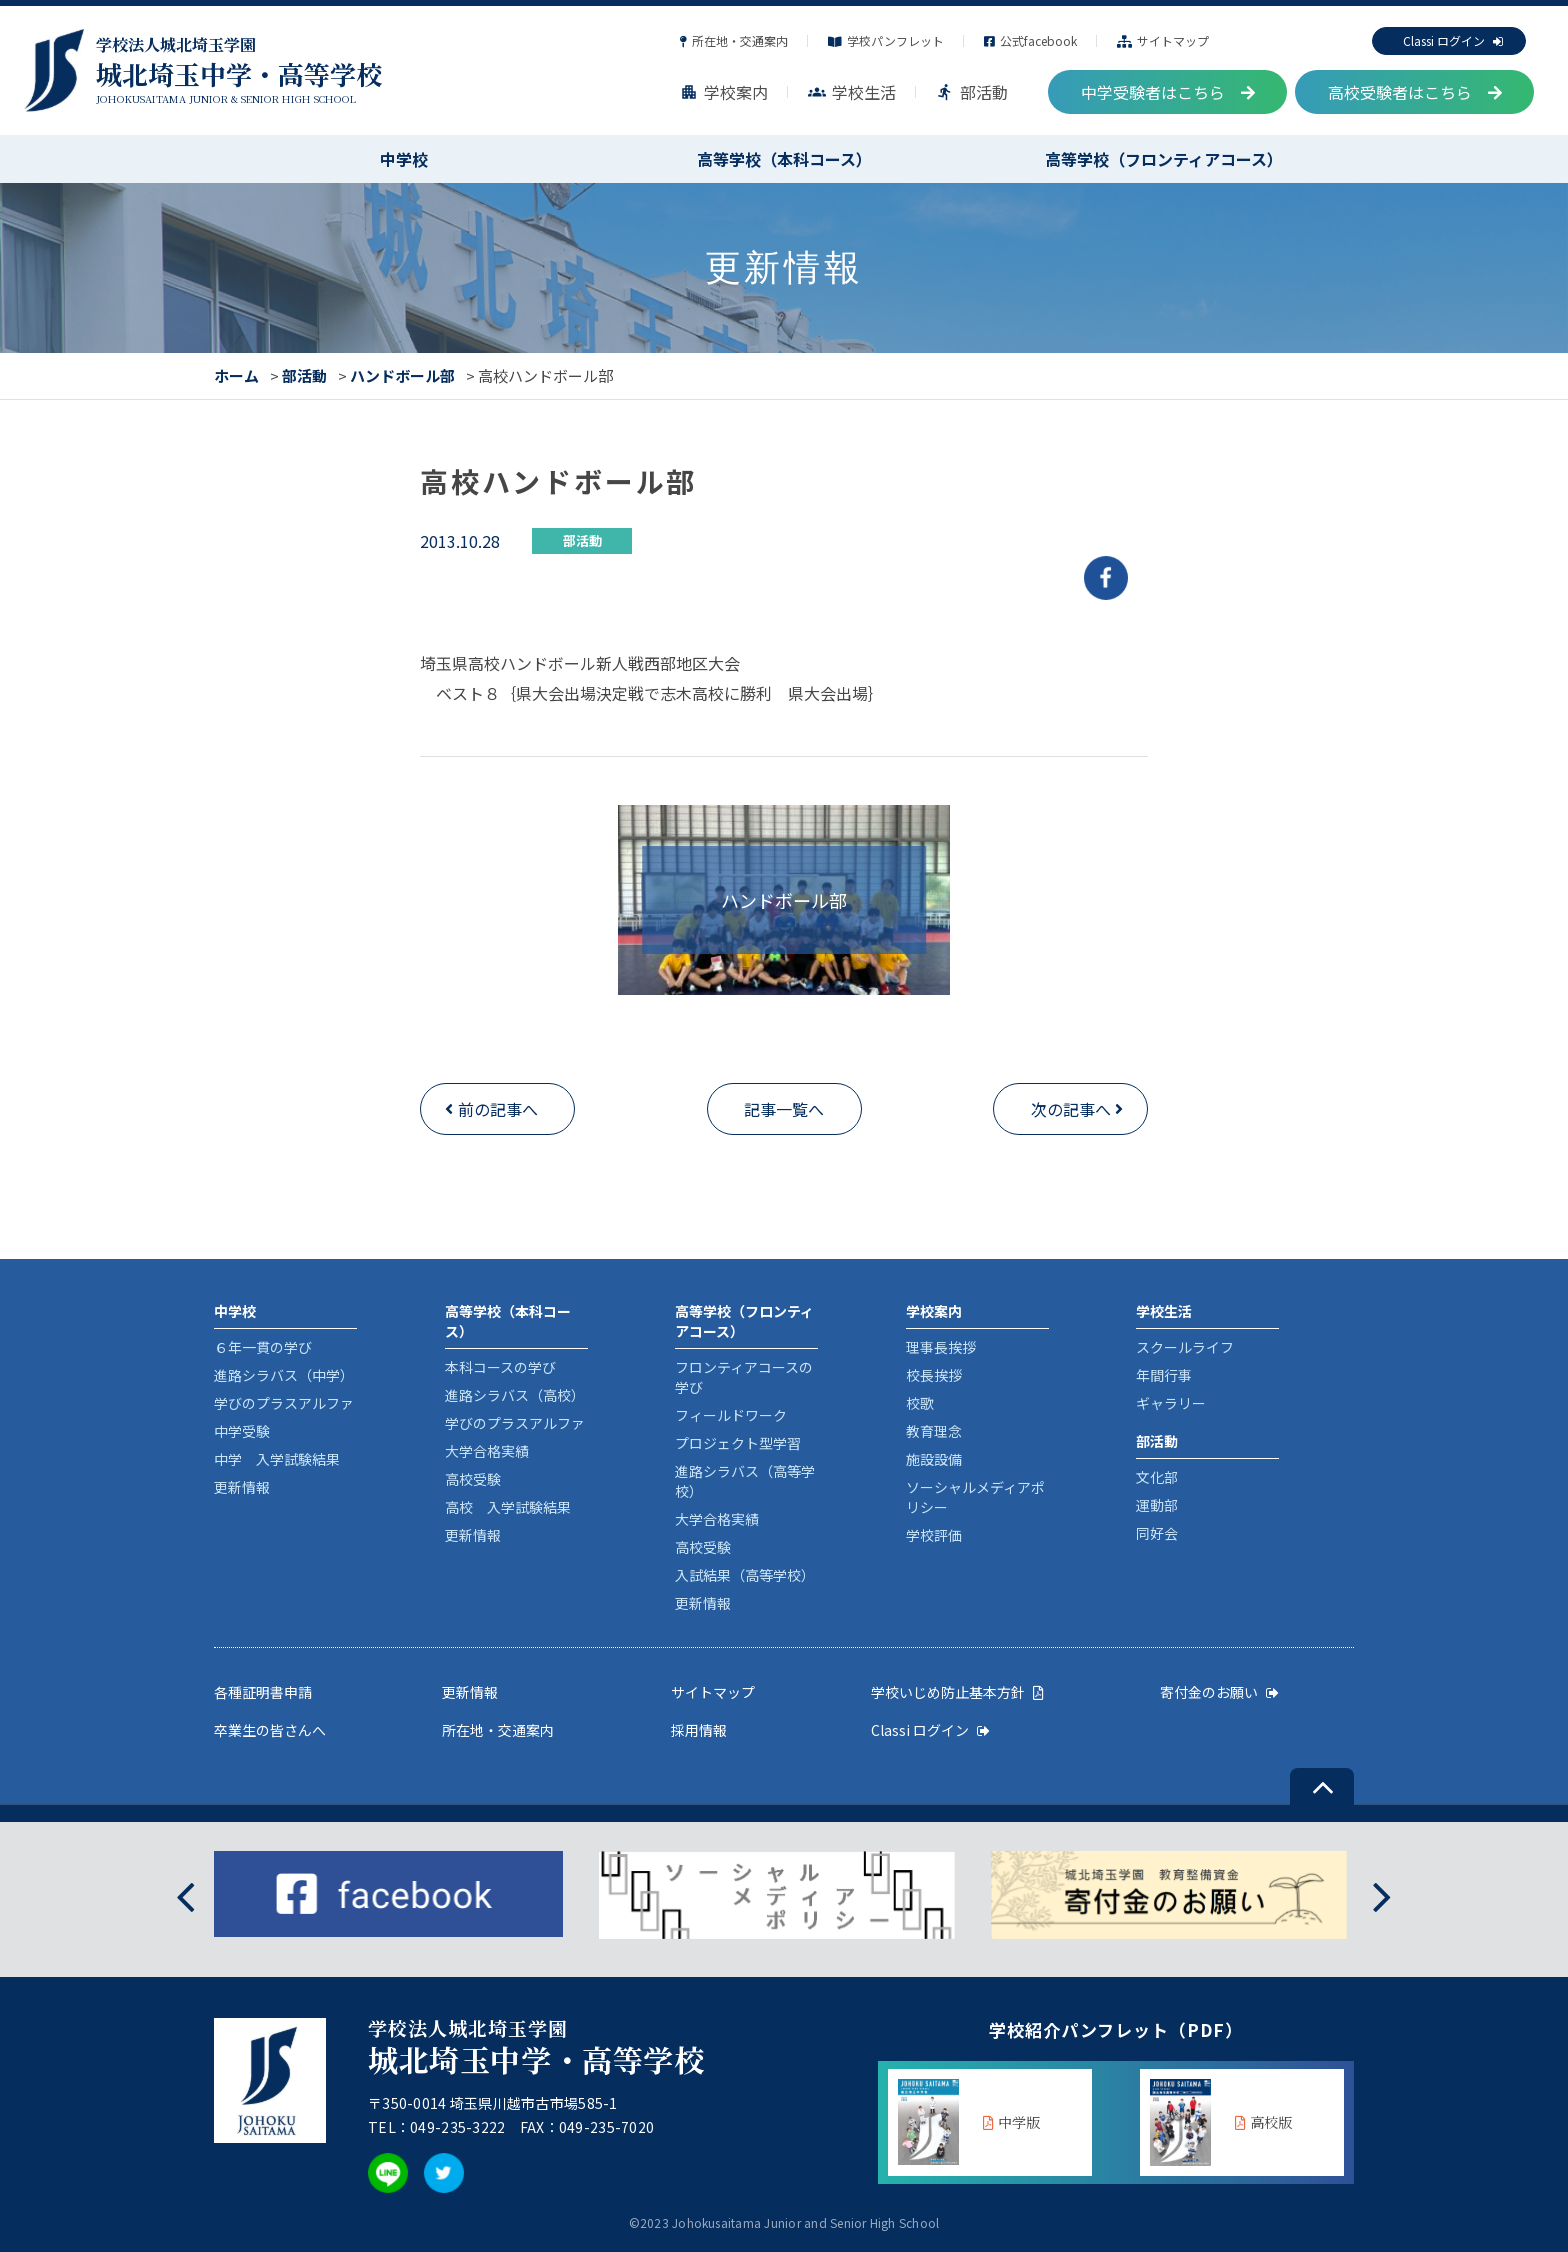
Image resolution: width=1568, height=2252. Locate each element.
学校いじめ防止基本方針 (957, 1692)
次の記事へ (1071, 1109)
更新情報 (242, 1487)
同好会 (1157, 1533)
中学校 (404, 159)
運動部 (1157, 1505)
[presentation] (185, 1894)
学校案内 (724, 92)
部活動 (972, 92)
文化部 (1157, 1477)
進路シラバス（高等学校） (745, 1481)
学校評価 (934, 1535)
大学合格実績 (487, 1451)
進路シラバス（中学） (284, 1375)
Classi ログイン (1453, 40)
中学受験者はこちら (1168, 92)
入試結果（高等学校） (745, 1575)
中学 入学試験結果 (277, 1459)
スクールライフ (1185, 1347)
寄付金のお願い (1219, 1692)
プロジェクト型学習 (738, 1443)
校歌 (920, 1403)
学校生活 (852, 92)
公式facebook (1030, 40)
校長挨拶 (934, 1375)
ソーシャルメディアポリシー (975, 1497)
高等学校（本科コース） (784, 159)
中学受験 (242, 1431)
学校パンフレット (886, 40)
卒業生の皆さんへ (270, 1730)
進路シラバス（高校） (515, 1395)
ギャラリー (1171, 1403)
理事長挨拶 (941, 1347)
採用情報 (699, 1730)
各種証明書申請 (263, 1692)
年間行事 (1164, 1375)
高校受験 (473, 1479)
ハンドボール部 (402, 375)
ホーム (236, 375)
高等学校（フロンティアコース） (1164, 159)
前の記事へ (498, 1109)
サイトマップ (1163, 40)
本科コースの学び (500, 1367)
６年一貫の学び (263, 1347)
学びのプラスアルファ (284, 1403)
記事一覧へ (784, 1109)
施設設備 (934, 1459)
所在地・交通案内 (734, 40)
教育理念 (934, 1431)
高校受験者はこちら (1415, 92)
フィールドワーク (731, 1415)
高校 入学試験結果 (508, 1507)
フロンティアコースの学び (744, 1377)
